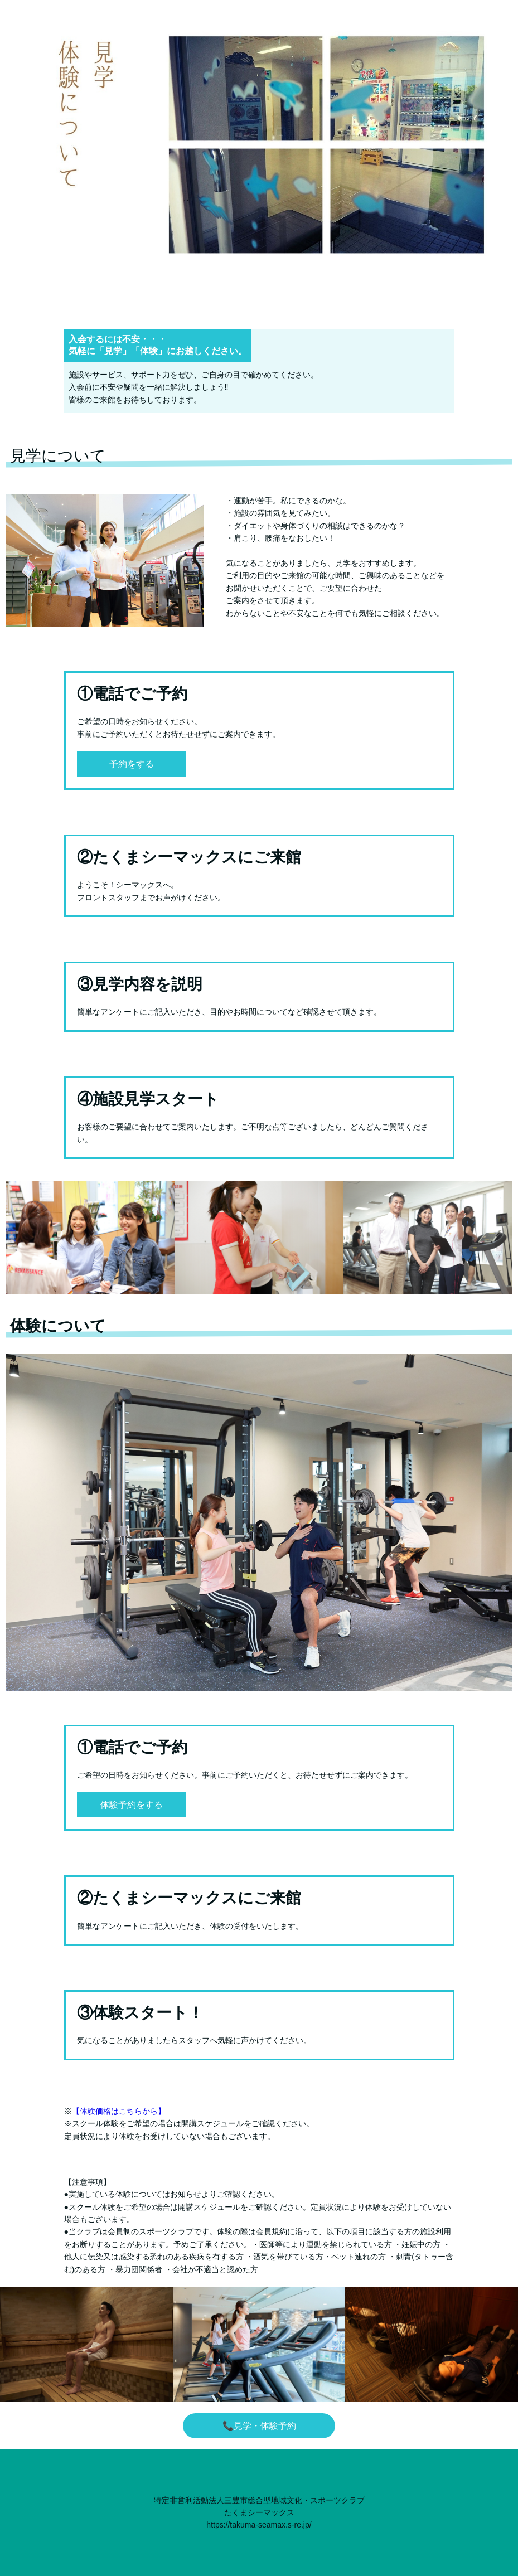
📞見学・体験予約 (259, 2426)
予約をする (131, 764)
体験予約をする (131, 1804)
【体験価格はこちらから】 (119, 2111)
